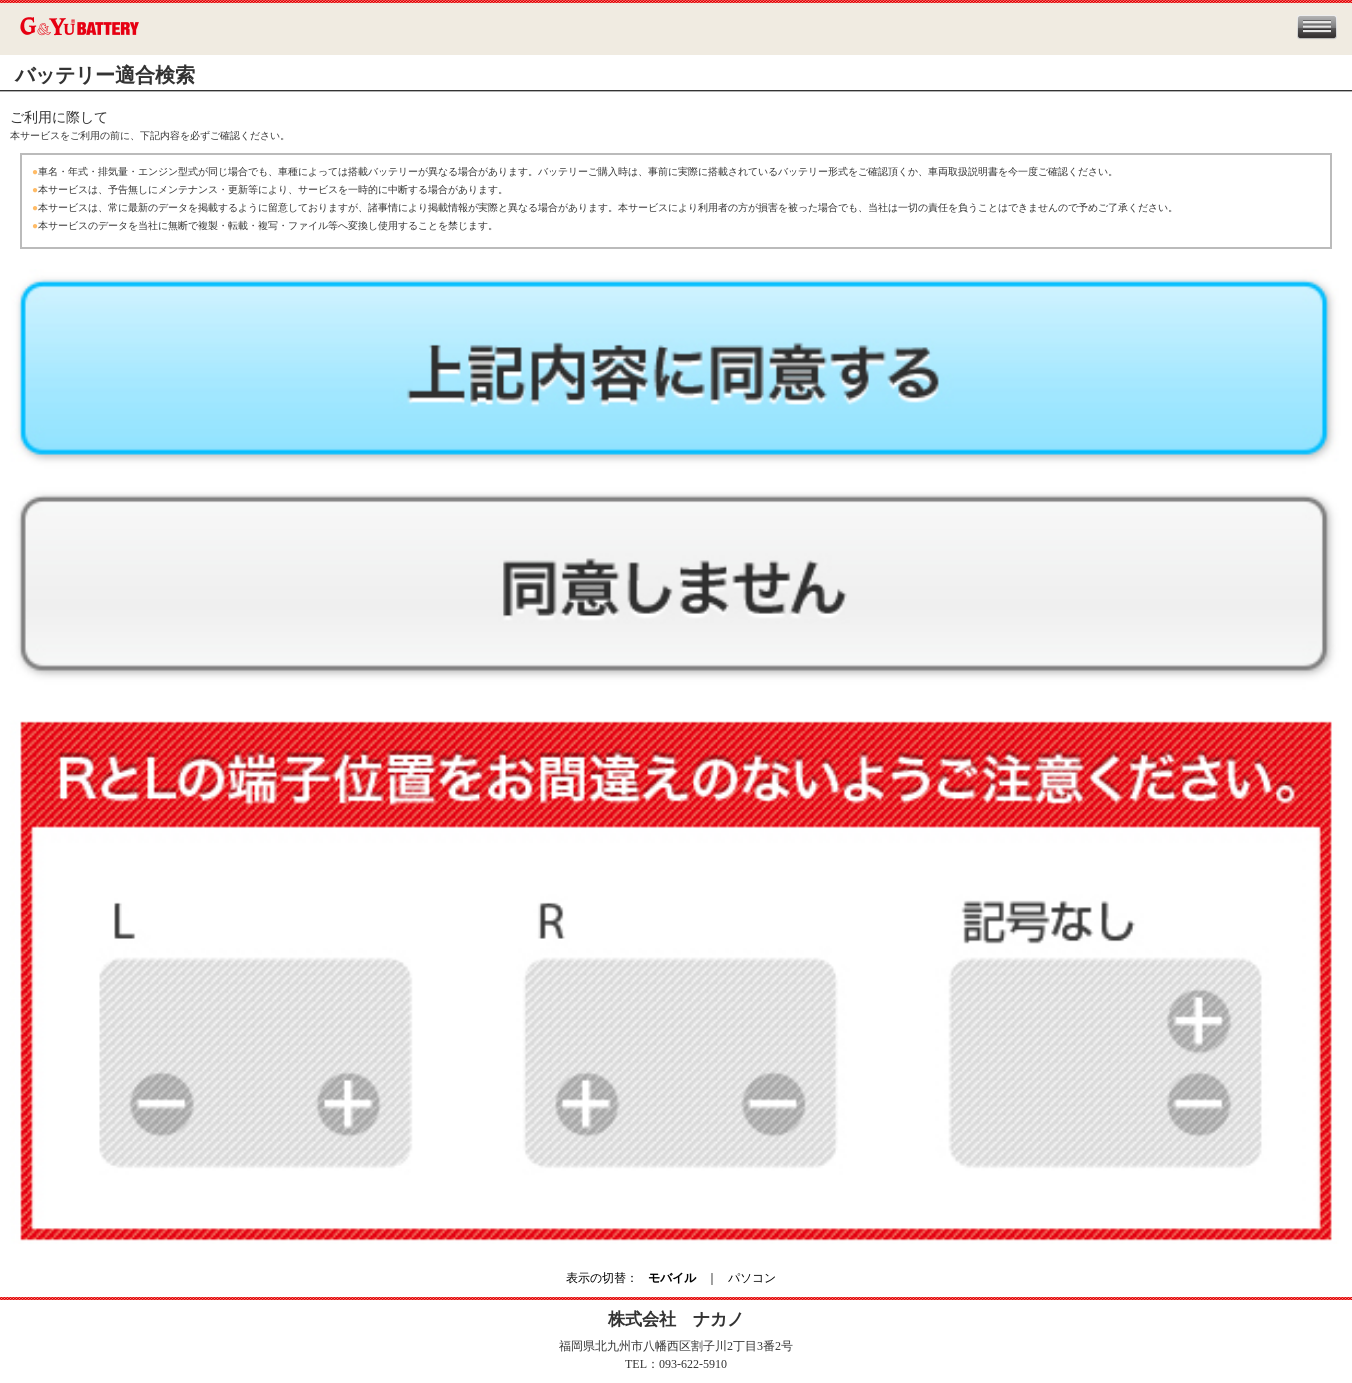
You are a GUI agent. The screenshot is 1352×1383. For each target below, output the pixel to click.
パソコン (752, 1278)
